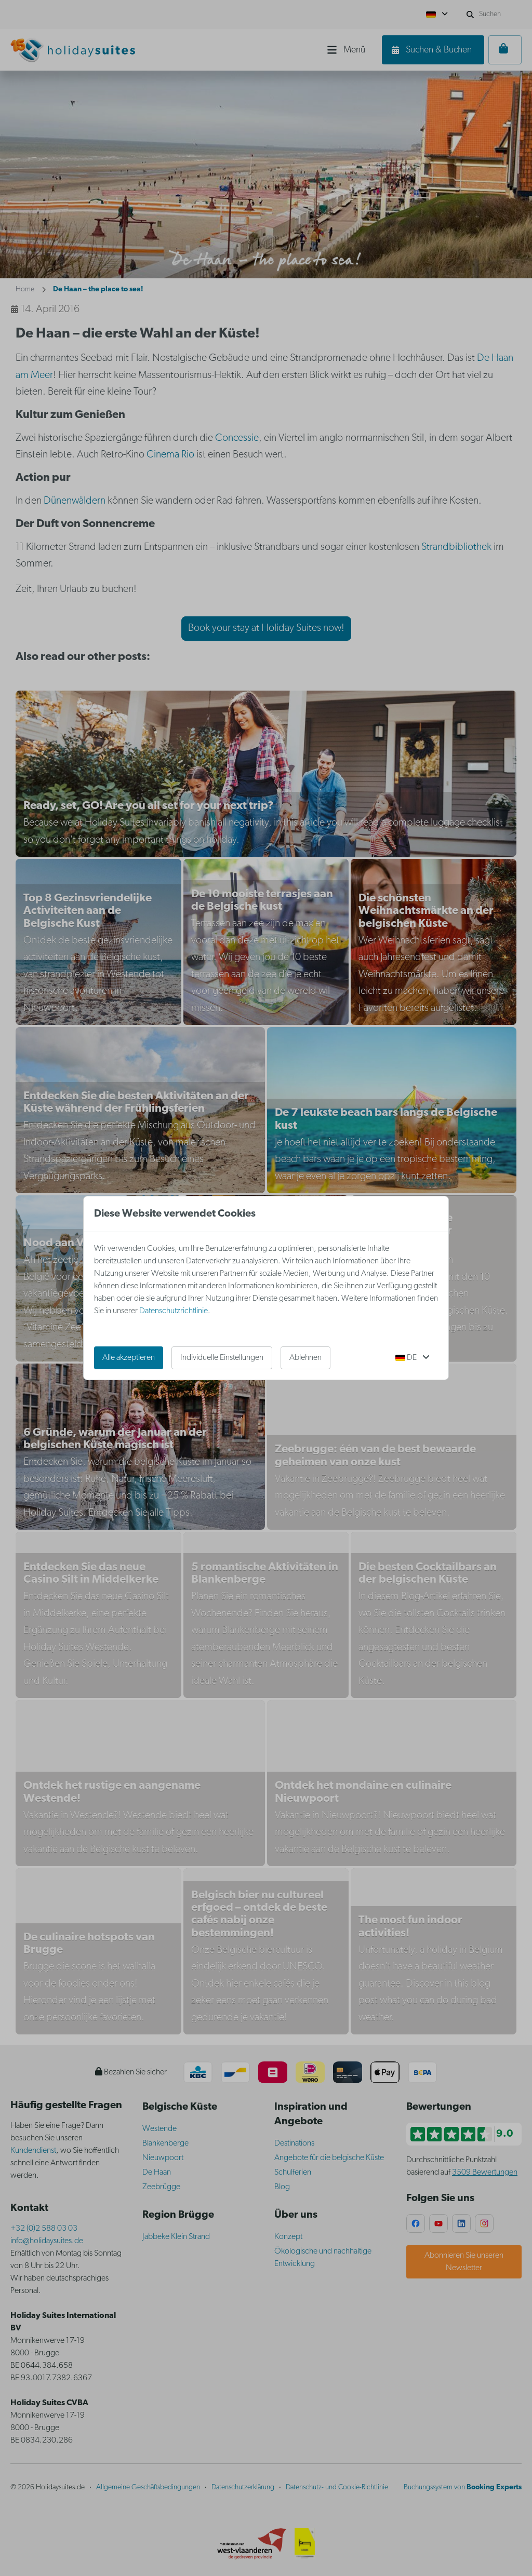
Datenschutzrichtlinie (173, 1311)
